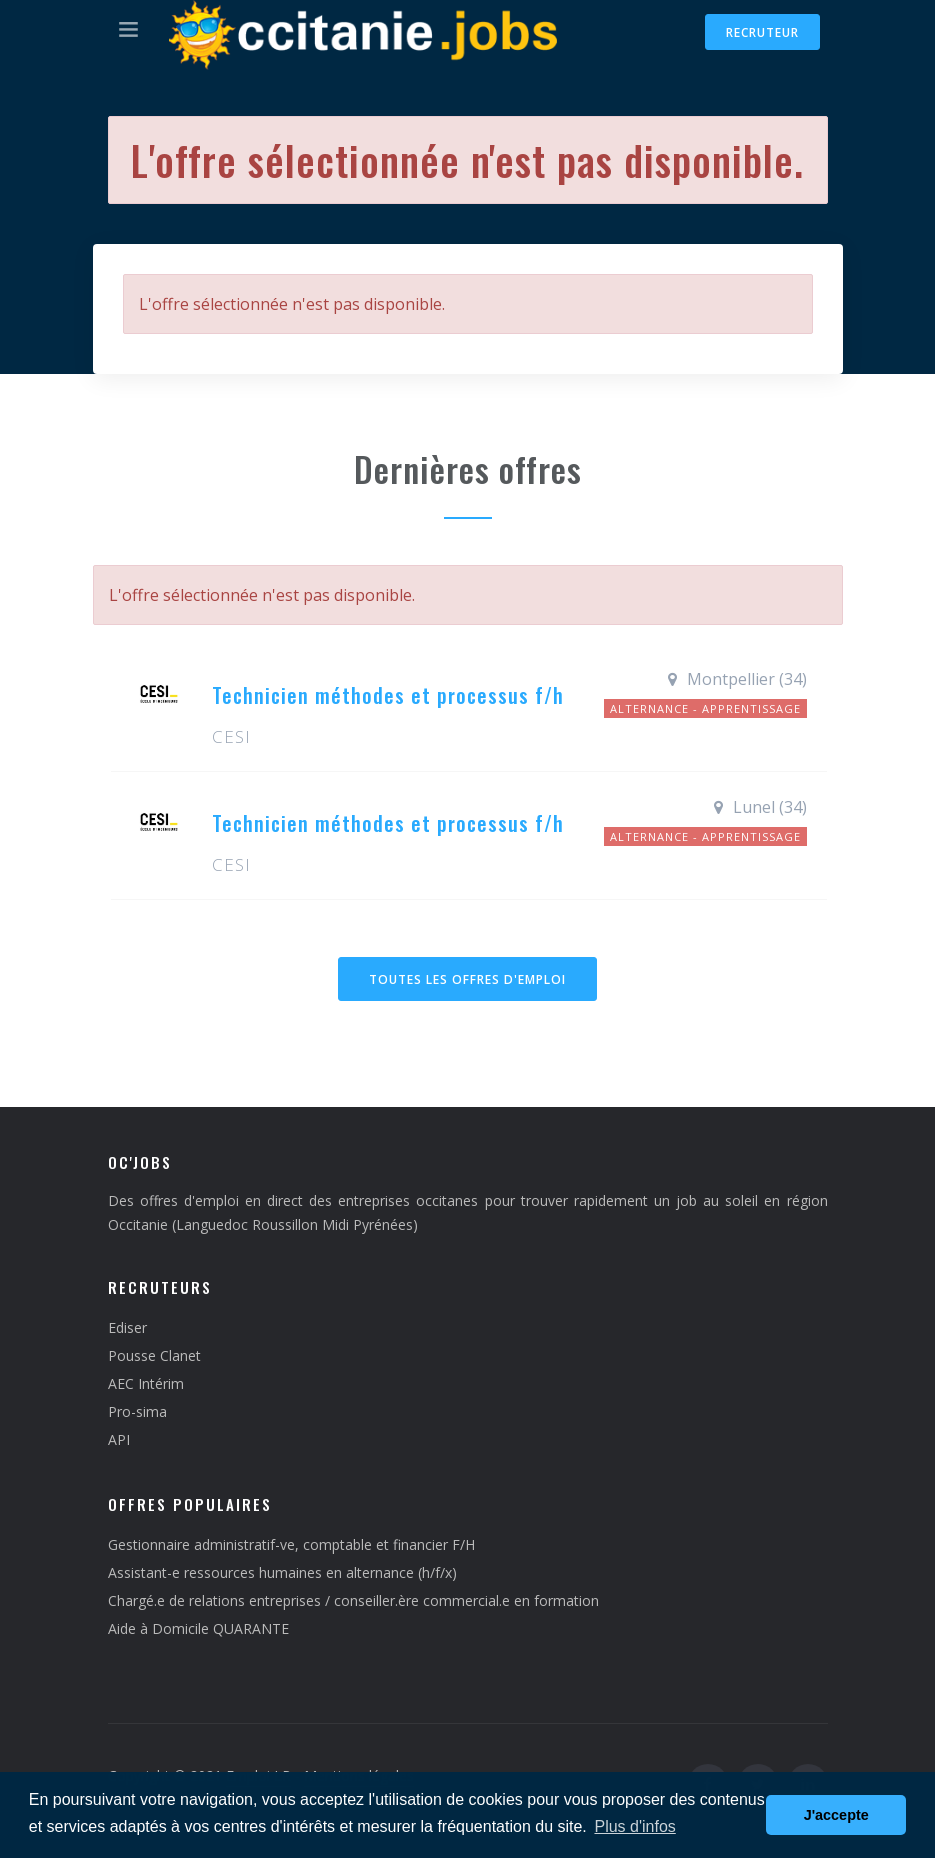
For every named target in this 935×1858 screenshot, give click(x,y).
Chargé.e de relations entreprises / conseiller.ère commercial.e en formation (353, 1600)
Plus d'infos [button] (634, 1826)
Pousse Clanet (154, 1355)
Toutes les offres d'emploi (467, 979)
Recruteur (762, 32)
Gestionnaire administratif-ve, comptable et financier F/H (291, 1544)
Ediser (127, 1327)
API (119, 1439)
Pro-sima (137, 1411)
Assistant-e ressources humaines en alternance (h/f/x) (282, 1572)
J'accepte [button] (836, 1815)
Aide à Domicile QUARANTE (198, 1628)
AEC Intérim (146, 1383)
